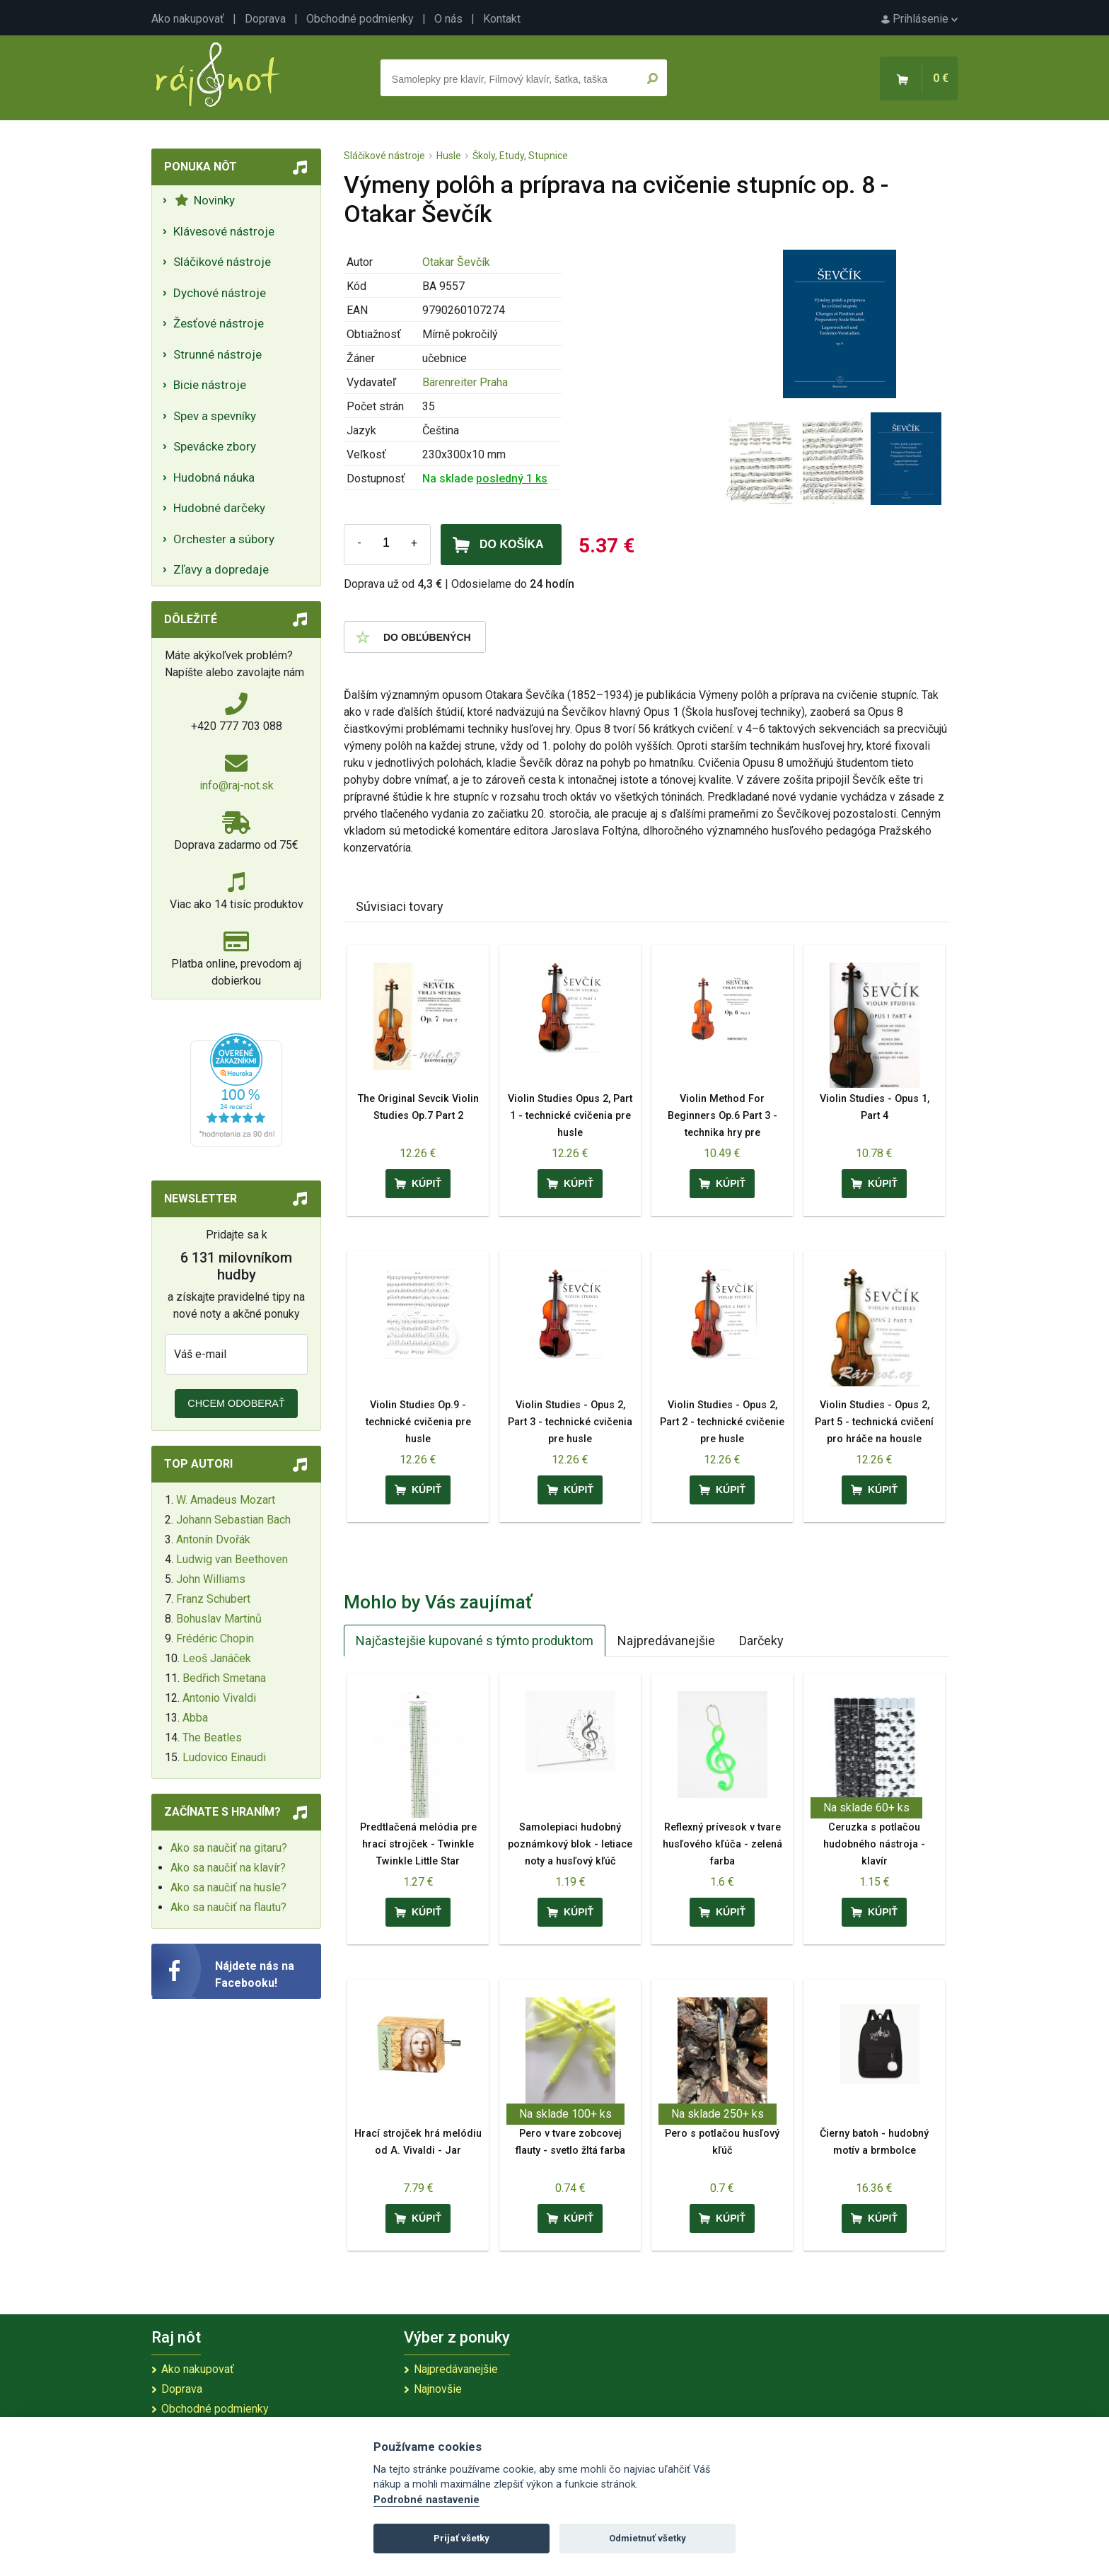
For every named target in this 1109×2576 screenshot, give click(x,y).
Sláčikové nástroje (222, 262)
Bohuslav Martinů (219, 1618)
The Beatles (212, 1737)
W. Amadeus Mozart (225, 1500)
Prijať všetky (461, 2538)
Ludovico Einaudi (224, 1757)
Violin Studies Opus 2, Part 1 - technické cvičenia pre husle (570, 1116)
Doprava (265, 18)
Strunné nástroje (217, 354)
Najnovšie (438, 2389)
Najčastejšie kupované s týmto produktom (474, 1640)
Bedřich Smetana (224, 1678)
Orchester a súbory (223, 539)
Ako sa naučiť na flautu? (228, 1907)
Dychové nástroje (219, 293)
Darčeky (761, 1640)
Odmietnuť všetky (647, 2538)
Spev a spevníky (214, 416)
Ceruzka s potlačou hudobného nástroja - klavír (874, 1844)
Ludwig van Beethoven (232, 1559)
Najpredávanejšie (666, 1640)
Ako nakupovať (187, 18)
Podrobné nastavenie (426, 2500)
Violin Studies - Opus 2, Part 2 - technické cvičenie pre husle (722, 1422)
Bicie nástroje (209, 385)
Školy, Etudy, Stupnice (520, 155)
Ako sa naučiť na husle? (228, 1887)
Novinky (205, 200)
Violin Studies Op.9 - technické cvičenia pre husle (418, 1422)
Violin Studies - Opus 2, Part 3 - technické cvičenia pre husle (570, 1422)
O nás (448, 18)
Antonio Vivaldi (219, 1698)
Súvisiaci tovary (399, 906)
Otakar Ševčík (456, 262)
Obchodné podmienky (360, 18)
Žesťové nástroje (218, 323)
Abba (195, 1717)
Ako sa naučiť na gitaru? (228, 1848)
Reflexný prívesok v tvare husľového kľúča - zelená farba (722, 1844)
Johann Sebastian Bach (233, 1519)
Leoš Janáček (216, 1658)
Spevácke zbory (214, 446)
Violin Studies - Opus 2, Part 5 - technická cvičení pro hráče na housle (874, 1422)
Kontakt (502, 18)
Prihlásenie (919, 18)
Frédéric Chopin (215, 1638)
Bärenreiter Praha (465, 382)
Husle (448, 155)
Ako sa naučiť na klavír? (228, 1867)
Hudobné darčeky (219, 508)
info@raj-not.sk (236, 785)
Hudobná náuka (214, 477)
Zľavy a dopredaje (221, 569)
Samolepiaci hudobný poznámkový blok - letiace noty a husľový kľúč (570, 1844)
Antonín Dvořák (213, 1539)
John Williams (210, 1579)
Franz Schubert (213, 1599)
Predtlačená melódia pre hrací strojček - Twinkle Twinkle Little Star (418, 1844)
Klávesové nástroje (223, 231)
